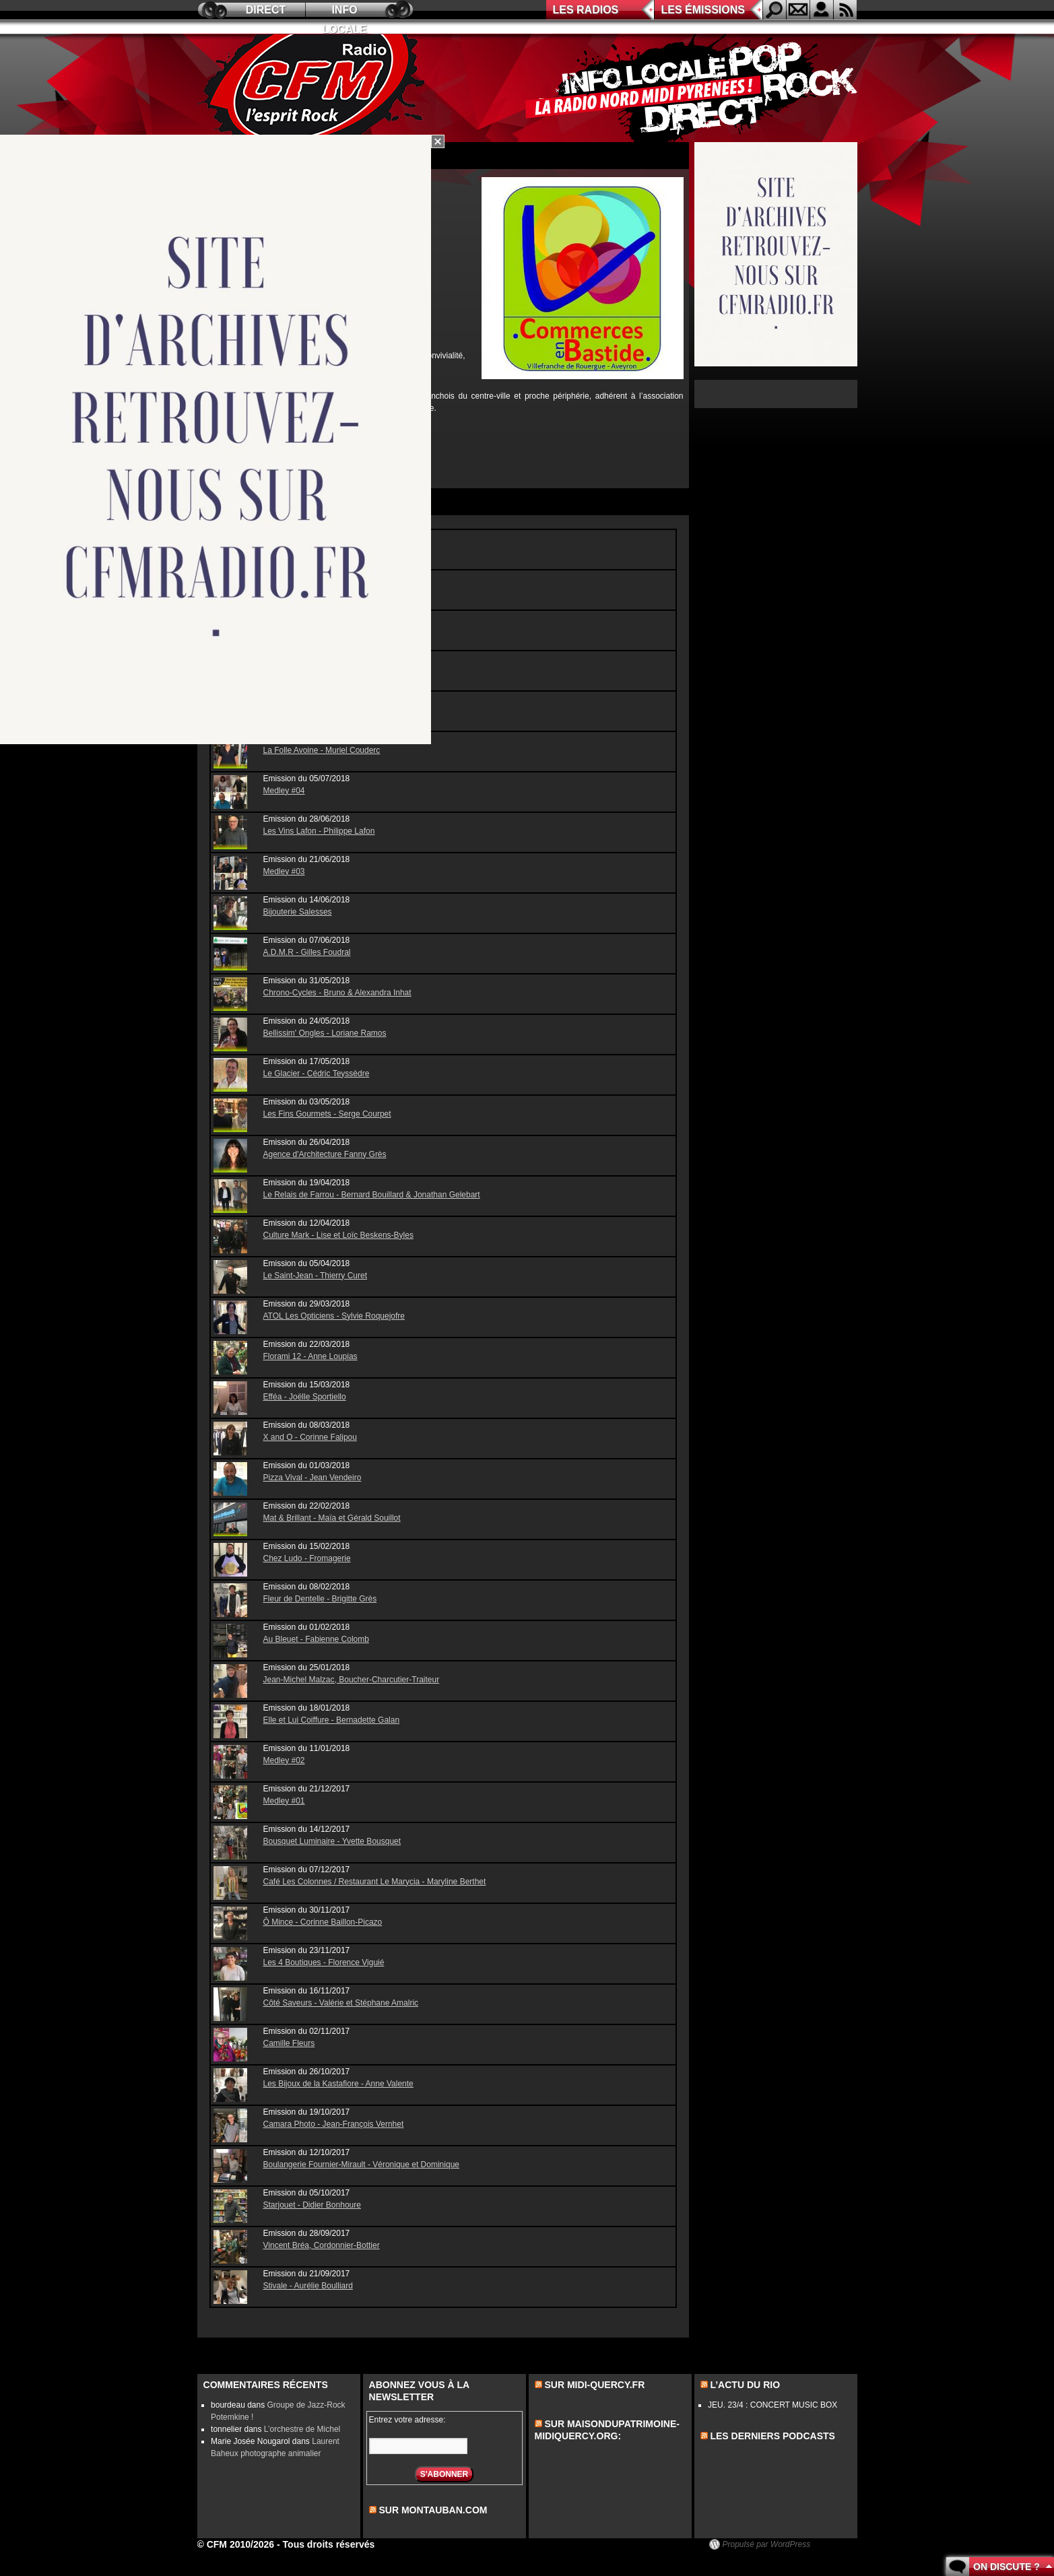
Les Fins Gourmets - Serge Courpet (327, 1114)
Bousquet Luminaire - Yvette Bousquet (332, 1841)
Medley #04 (284, 790)
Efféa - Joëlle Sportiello (304, 1396)
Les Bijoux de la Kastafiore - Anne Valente (338, 2083)
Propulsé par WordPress (767, 2544)
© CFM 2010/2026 (236, 2544)
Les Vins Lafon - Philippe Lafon (319, 831)
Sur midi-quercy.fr (594, 2384)
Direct (266, 9)
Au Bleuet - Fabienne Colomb (316, 1639)
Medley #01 (284, 1801)
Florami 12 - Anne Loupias (310, 1356)
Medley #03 (284, 871)
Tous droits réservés (329, 2544)
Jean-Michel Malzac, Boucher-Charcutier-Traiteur (351, 1679)
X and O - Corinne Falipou (310, 1437)
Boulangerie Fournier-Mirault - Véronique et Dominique (361, 2164)
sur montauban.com (432, 2510)
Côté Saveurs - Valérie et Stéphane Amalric (341, 2003)
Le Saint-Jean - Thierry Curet (315, 1275)
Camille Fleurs (289, 2043)
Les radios (586, 9)
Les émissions (703, 9)
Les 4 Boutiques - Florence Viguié (324, 1962)
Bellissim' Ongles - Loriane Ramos (325, 1033)
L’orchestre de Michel (302, 2429)
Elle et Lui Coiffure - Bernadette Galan (331, 1720)
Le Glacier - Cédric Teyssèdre (316, 1073)
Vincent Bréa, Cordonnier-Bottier (321, 2245)
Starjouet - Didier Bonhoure (312, 2205)
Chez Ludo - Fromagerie (307, 1558)
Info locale (345, 12)
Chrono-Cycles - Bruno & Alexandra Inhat (337, 992)
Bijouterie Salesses (297, 912)
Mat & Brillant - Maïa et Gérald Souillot (332, 1518)
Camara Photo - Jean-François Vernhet (333, 2124)
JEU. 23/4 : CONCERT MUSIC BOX (772, 2405)
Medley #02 (284, 1760)
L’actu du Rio (745, 2384)
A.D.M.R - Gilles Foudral (307, 952)
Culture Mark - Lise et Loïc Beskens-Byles (338, 1235)
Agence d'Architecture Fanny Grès (325, 1154)
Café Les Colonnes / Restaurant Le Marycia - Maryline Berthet (374, 1881)
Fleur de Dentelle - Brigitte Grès (320, 1599)
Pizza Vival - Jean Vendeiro (312, 1477)
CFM (313, 88)
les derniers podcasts (772, 2436)
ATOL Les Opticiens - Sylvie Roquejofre (334, 1316)
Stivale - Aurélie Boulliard (308, 2285)
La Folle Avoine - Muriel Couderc (322, 750)
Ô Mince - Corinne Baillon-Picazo (323, 1922)
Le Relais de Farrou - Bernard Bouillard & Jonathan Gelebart (371, 1194)
